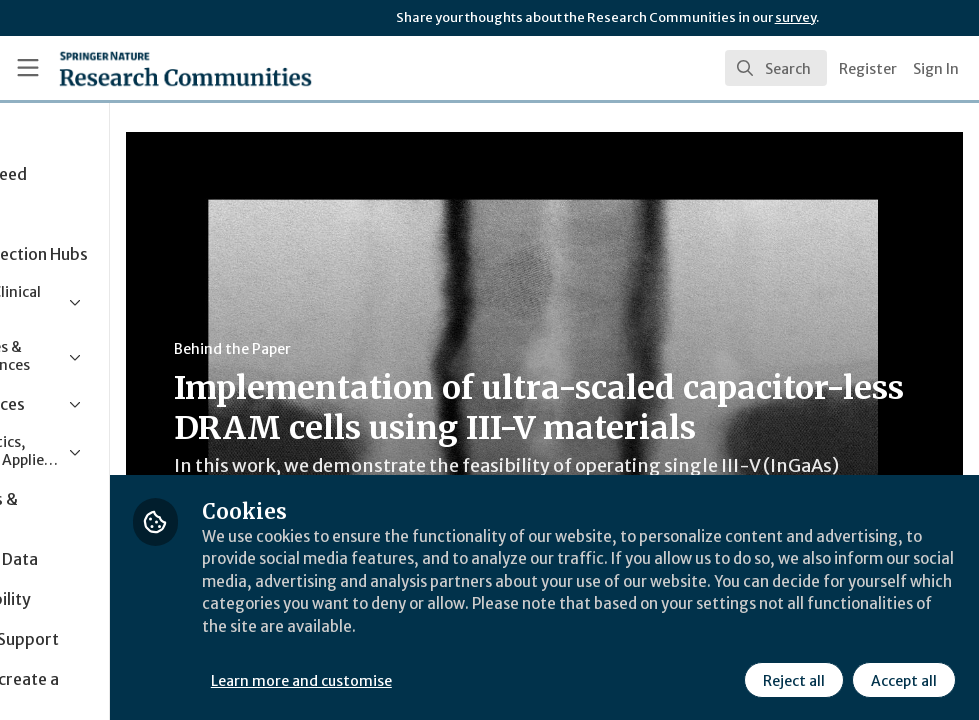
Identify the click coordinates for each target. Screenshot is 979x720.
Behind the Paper (378, 349)
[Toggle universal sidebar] (28, 68)
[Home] (149, 68)
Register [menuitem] (868, 69)
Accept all (903, 679)
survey (795, 17)
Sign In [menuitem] (936, 69)
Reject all (793, 679)
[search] (776, 68)
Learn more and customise (448, 679)
